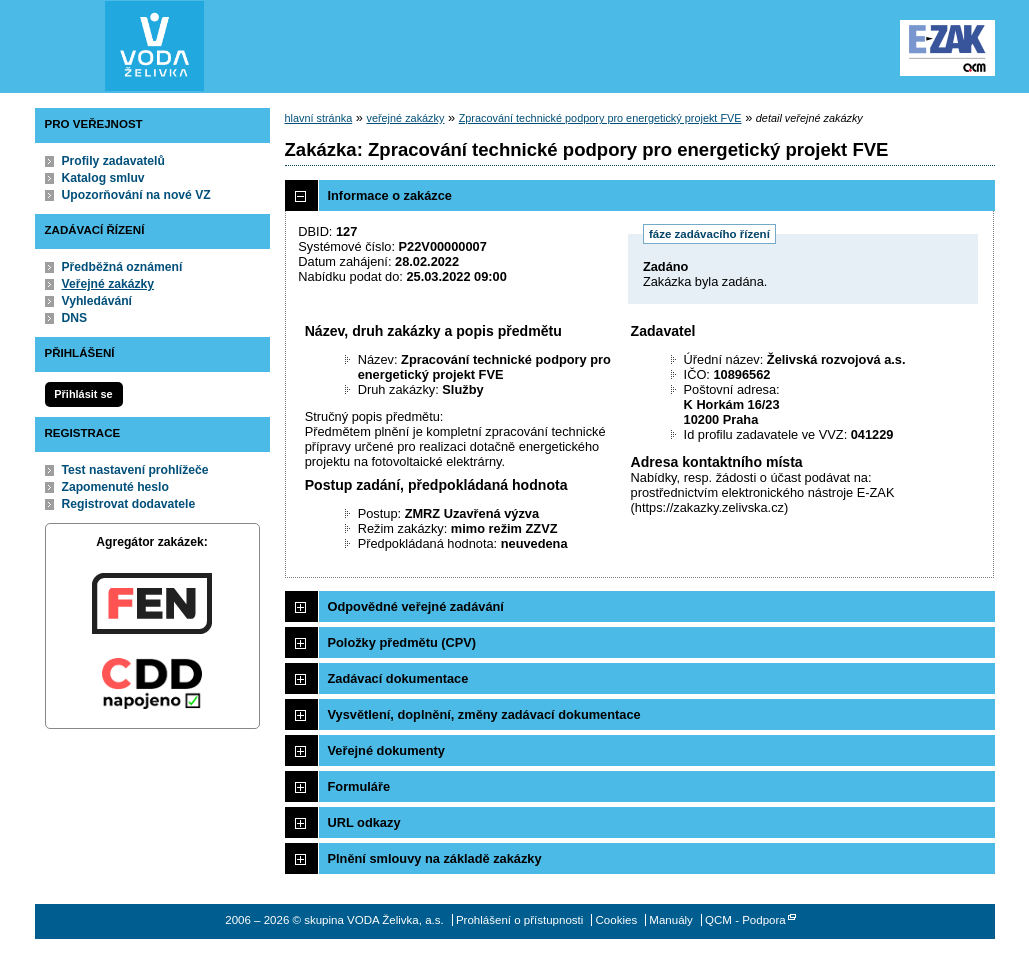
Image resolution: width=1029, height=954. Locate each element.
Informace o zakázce (390, 195)
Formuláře (359, 786)
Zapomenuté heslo (115, 487)
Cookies (617, 920)
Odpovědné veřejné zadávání (416, 606)
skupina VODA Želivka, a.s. (155, 46)
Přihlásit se (83, 394)
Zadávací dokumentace (398, 678)
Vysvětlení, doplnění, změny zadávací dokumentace (484, 714)
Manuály (671, 920)
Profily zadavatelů (113, 161)
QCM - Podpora (745, 920)
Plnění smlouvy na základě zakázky (435, 858)
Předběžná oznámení (122, 267)
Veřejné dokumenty (386, 750)
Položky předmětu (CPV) (402, 642)
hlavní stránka (319, 118)
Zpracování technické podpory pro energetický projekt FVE (600, 118)
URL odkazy (364, 822)
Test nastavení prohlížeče (135, 470)
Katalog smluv (103, 178)
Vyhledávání (97, 301)
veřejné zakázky (405, 118)
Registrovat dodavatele (129, 504)
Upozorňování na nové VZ (136, 195)
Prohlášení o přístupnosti (519, 920)
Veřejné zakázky (108, 284)
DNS (75, 318)
